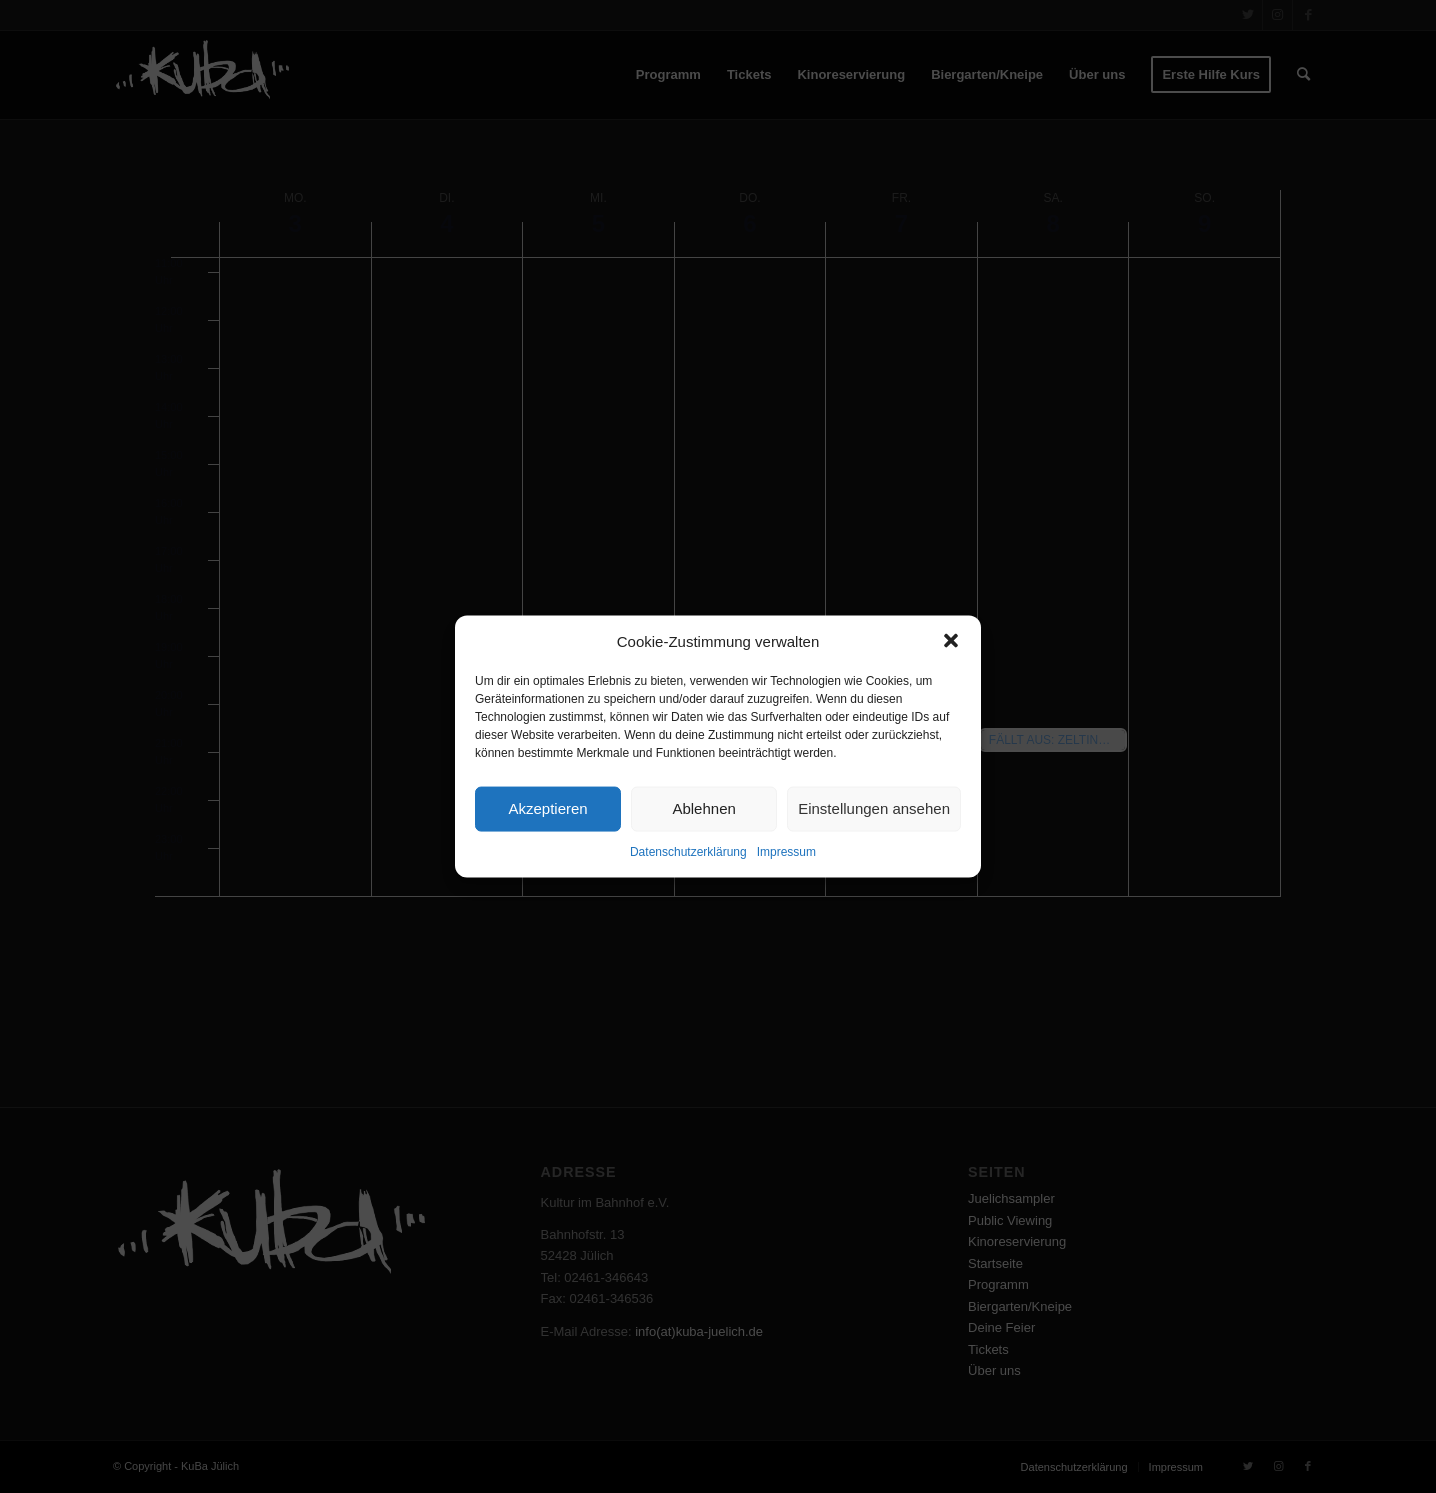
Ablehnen (703, 808)
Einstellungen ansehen (874, 808)
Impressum (786, 852)
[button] (951, 641)
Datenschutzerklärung (688, 852)
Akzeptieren (547, 808)
